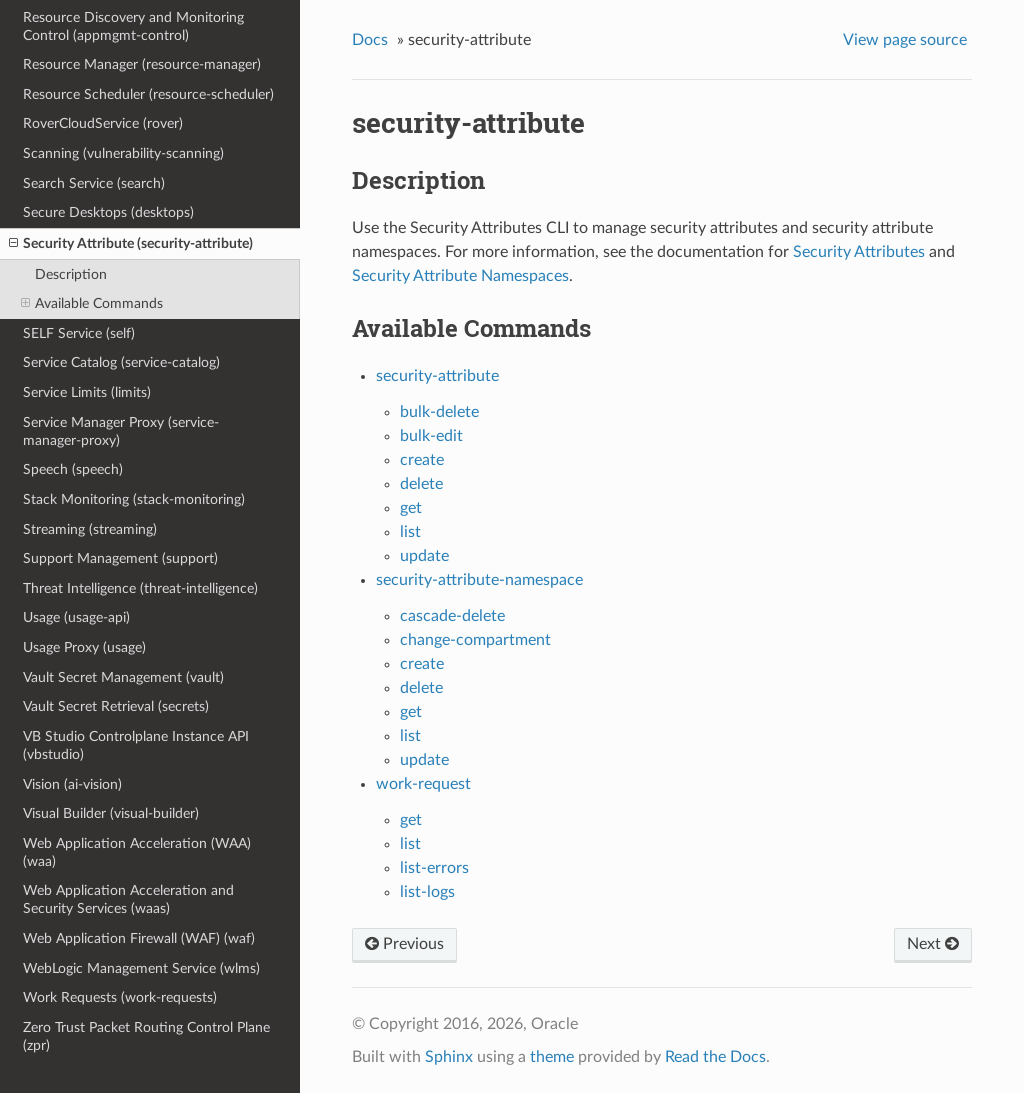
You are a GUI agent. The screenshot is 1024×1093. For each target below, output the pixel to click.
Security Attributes (859, 252)
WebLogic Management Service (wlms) (141, 968)
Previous (404, 944)
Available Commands (92, 304)
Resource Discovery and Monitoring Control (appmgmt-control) (133, 26)
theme (552, 1057)
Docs (370, 40)
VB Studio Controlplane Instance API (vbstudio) (136, 745)
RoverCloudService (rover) (103, 123)
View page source (905, 40)
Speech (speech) (73, 469)
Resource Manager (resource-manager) (142, 64)
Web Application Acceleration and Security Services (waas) (128, 899)
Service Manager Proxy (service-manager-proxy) (121, 431)
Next (933, 944)
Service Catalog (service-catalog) (121, 362)
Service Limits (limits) (87, 392)
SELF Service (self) (79, 333)
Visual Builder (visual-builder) (111, 813)
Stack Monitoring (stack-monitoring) (134, 499)
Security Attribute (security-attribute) (131, 244)
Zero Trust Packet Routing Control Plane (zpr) (146, 1036)
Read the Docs (715, 1057)
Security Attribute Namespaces (460, 276)
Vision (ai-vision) (72, 784)
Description (71, 274)
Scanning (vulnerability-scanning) (123, 153)
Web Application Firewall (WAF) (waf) (139, 938)
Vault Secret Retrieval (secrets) (116, 706)
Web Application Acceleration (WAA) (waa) (137, 852)
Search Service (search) (94, 183)
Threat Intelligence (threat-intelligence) (140, 588)
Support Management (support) (120, 558)
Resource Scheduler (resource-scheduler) (148, 94)
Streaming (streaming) (90, 529)
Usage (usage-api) (76, 617)
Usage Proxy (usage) (84, 647)
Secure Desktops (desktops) (108, 212)
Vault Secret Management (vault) (123, 677)
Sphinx (449, 1057)
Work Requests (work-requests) (120, 997)
